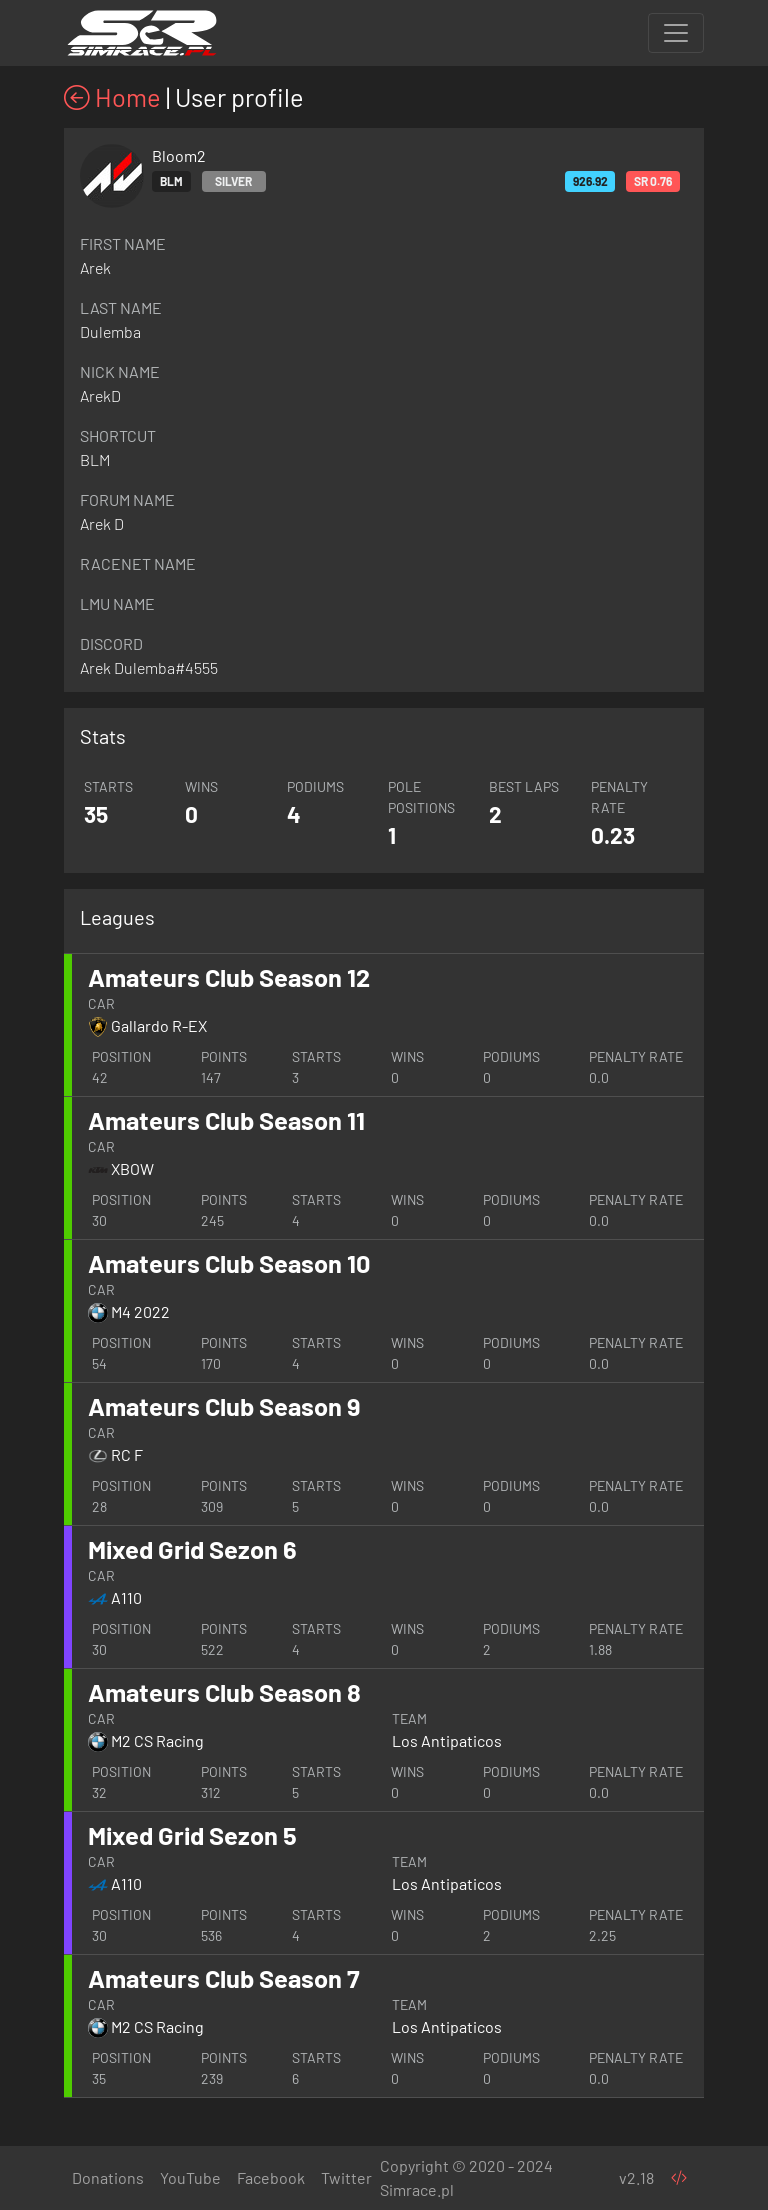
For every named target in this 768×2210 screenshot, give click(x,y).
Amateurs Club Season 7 (224, 1978)
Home (112, 97)
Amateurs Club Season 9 (224, 1406)
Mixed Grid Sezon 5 (192, 1835)
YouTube (190, 2177)
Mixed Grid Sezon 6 (192, 1549)
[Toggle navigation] (676, 33)
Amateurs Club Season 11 (226, 1120)
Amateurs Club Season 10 (229, 1263)
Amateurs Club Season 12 (229, 977)
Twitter (346, 2177)
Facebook (271, 2177)
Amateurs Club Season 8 (224, 1692)
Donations (108, 2177)
